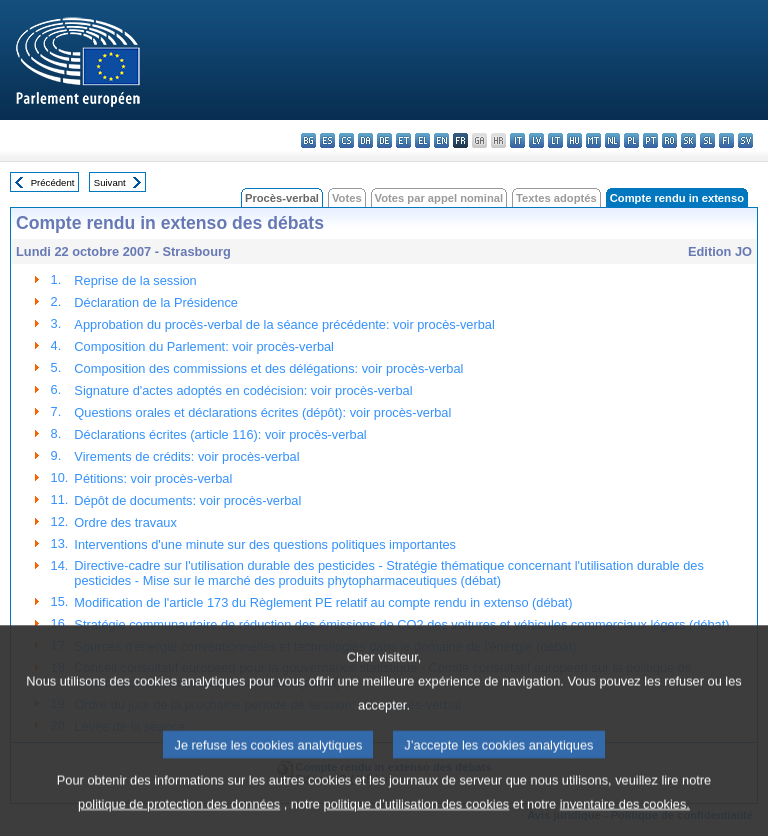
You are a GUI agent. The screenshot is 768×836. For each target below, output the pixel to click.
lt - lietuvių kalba (555, 140)
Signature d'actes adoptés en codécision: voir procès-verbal (243, 390)
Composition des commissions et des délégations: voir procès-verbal (268, 368)
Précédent (53, 182)
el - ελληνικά (422, 140)
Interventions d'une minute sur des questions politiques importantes (265, 544)
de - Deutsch (384, 140)
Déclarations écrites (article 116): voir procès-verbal (220, 434)
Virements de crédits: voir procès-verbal (186, 456)
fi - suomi (726, 140)
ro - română (669, 140)
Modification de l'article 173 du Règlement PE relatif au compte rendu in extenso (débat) (323, 602)
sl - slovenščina (707, 140)
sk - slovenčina (688, 140)
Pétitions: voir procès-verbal (153, 478)
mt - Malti (593, 140)
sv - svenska (745, 140)
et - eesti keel (403, 140)
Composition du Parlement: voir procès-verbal (204, 346)
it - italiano (517, 140)
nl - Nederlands (612, 140)
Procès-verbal (282, 198)
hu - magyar (574, 140)
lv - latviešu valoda (536, 140)
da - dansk (365, 140)
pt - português (650, 140)
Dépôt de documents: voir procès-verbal (187, 500)
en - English (441, 140)
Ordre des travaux (125, 522)
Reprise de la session (135, 280)
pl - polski (631, 140)
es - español (327, 140)
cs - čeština (346, 140)
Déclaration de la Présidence (156, 302)
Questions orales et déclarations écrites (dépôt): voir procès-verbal (262, 412)
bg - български (308, 140)
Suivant (110, 182)
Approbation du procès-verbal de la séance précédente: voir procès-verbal (284, 324)
